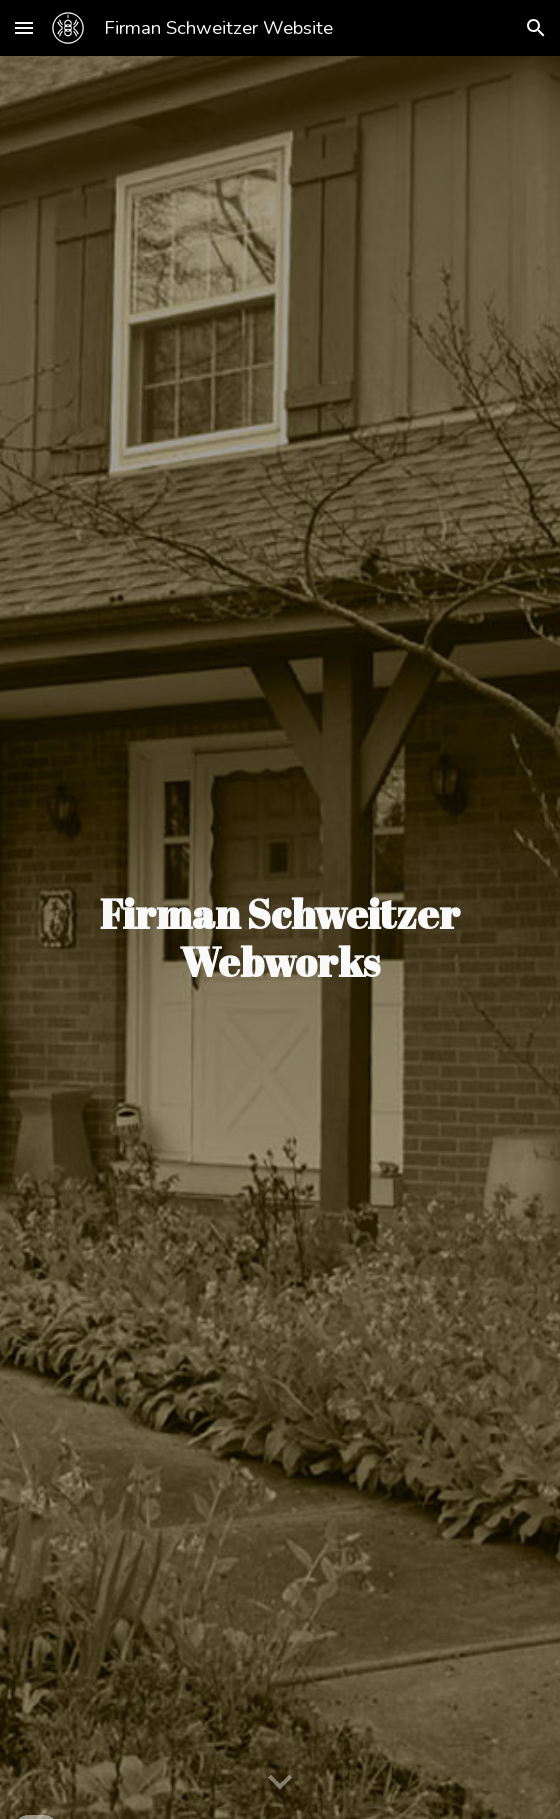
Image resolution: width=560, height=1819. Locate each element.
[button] (24, 27)
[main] (280, 938)
